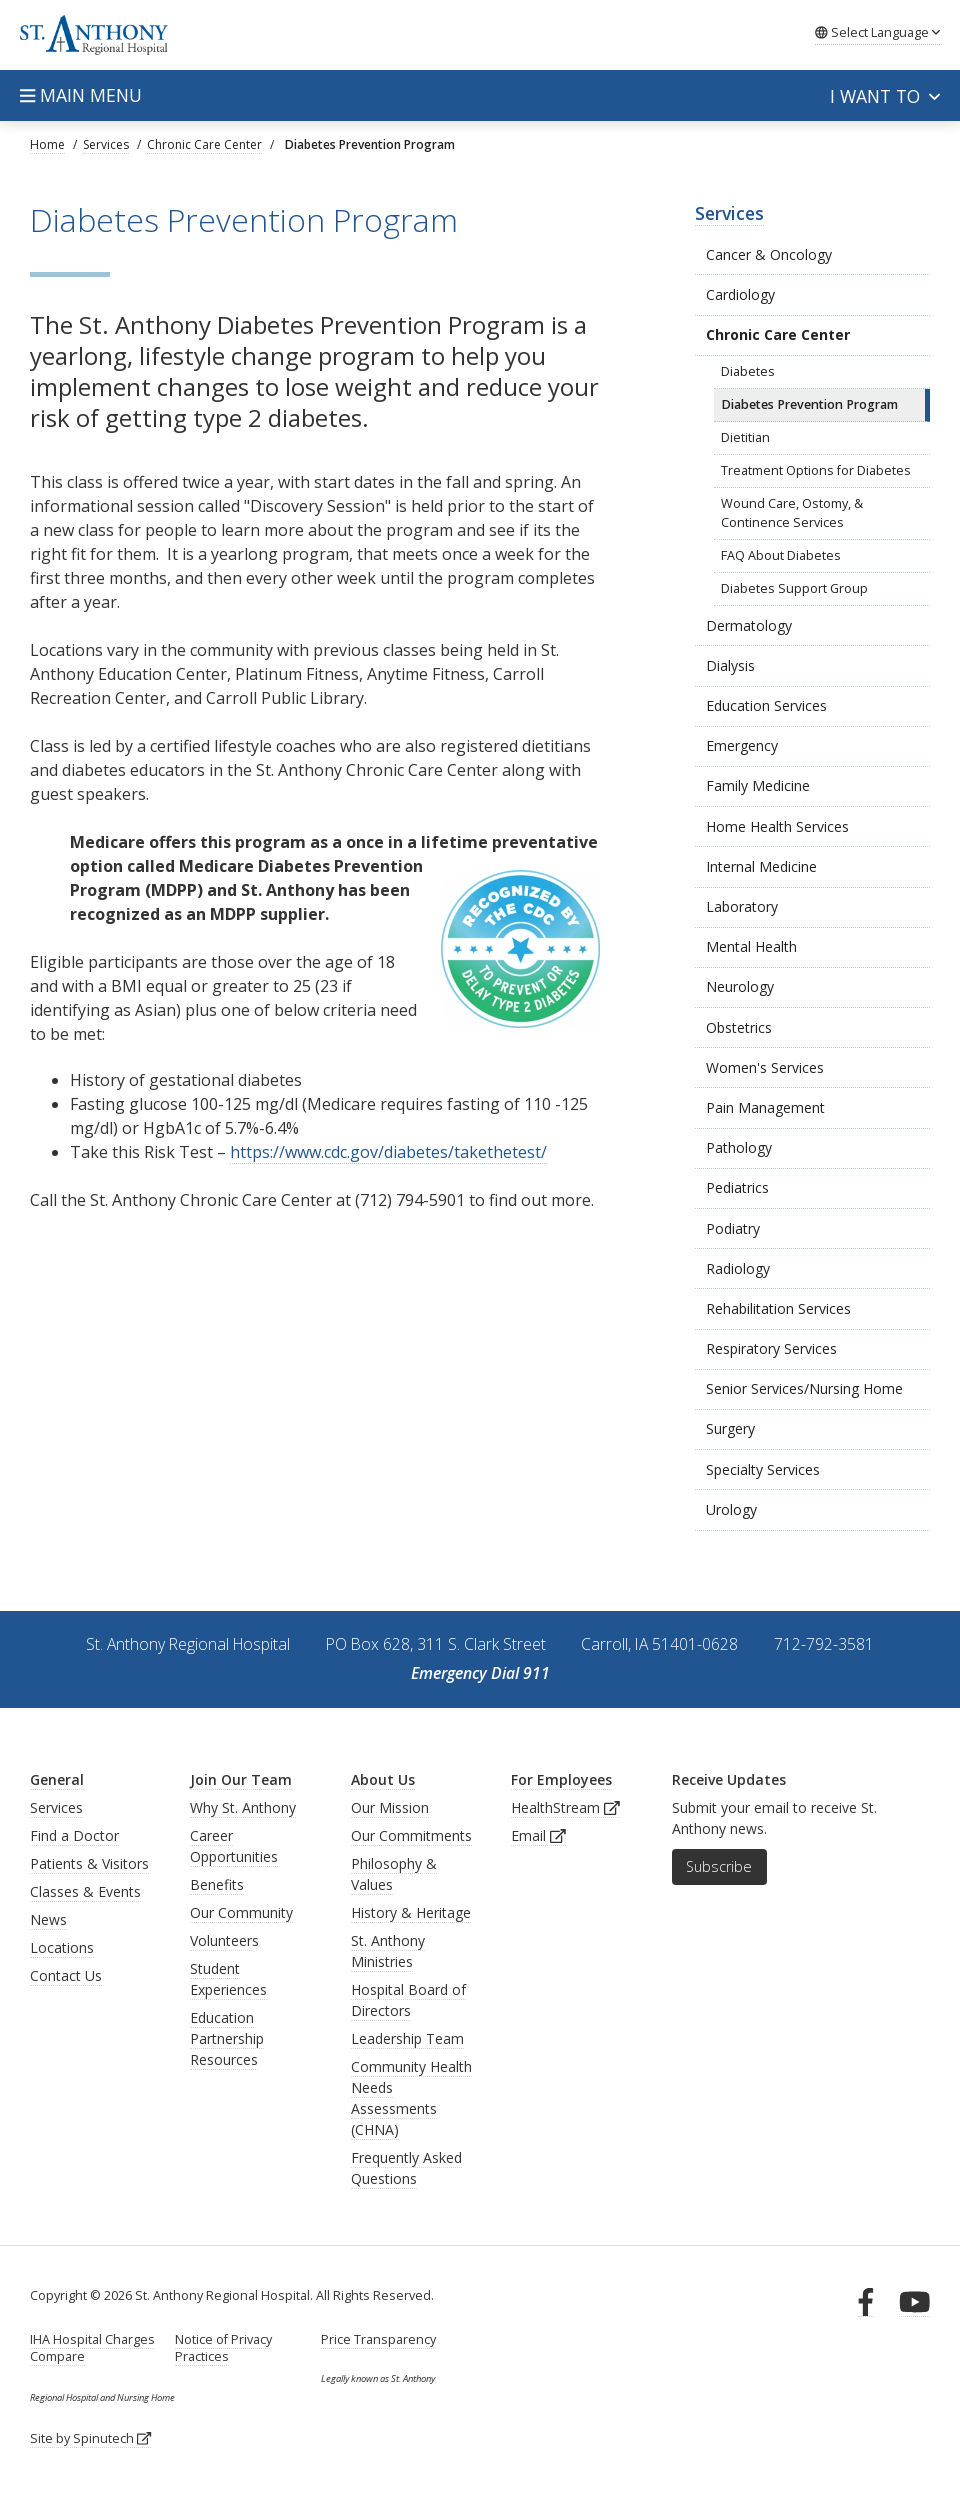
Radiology (738, 1268)
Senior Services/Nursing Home (804, 1388)
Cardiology (740, 294)
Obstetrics (739, 1027)
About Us (383, 1779)
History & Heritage (411, 1912)
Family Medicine (758, 785)
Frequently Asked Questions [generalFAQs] (406, 2168)
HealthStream (565, 1807)
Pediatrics (737, 1187)
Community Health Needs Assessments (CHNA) (411, 2098)
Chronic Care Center (778, 334)
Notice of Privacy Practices (223, 2348)
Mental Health (751, 946)
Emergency (742, 745)
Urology (731, 1509)
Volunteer (221, 1940)
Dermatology (749, 625)
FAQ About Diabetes (781, 555)
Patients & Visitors (89, 1863)
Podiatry (733, 1228)
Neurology (740, 986)
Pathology (739, 1147)
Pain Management (765, 1107)
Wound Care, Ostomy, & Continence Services (792, 512)
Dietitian (745, 437)
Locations (62, 1947)
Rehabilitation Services (778, 1308)
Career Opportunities (234, 1846)
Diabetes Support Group (794, 588)
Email (538, 1835)
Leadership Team (407, 2038)
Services (729, 213)
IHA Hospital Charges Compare (92, 2348)
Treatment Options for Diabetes (816, 470)
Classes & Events (85, 1891)
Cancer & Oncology (769, 254)
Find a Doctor (74, 1835)
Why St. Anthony (243, 1807)
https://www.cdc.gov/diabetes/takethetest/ (388, 1152)
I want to (885, 96)
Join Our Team (241, 1779)
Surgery (730, 1428)
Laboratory (742, 906)
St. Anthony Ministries (388, 1951)
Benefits (217, 1884)
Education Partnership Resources (227, 2038)
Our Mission (390, 1807)
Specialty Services (763, 1469)
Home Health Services (777, 826)
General (57, 1779)
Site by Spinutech (90, 2438)
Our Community (241, 1912)
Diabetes (748, 371)
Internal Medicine (761, 866)
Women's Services (765, 1067)
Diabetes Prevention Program (809, 404)
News (48, 1919)
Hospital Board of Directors (408, 2000)
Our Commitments (411, 1835)
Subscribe (719, 1866)
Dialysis (730, 665)
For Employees (561, 1779)
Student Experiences (228, 1979)
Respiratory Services (771, 1348)
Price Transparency (378, 2339)
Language (877, 32)
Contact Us (66, 1975)
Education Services (766, 705)
